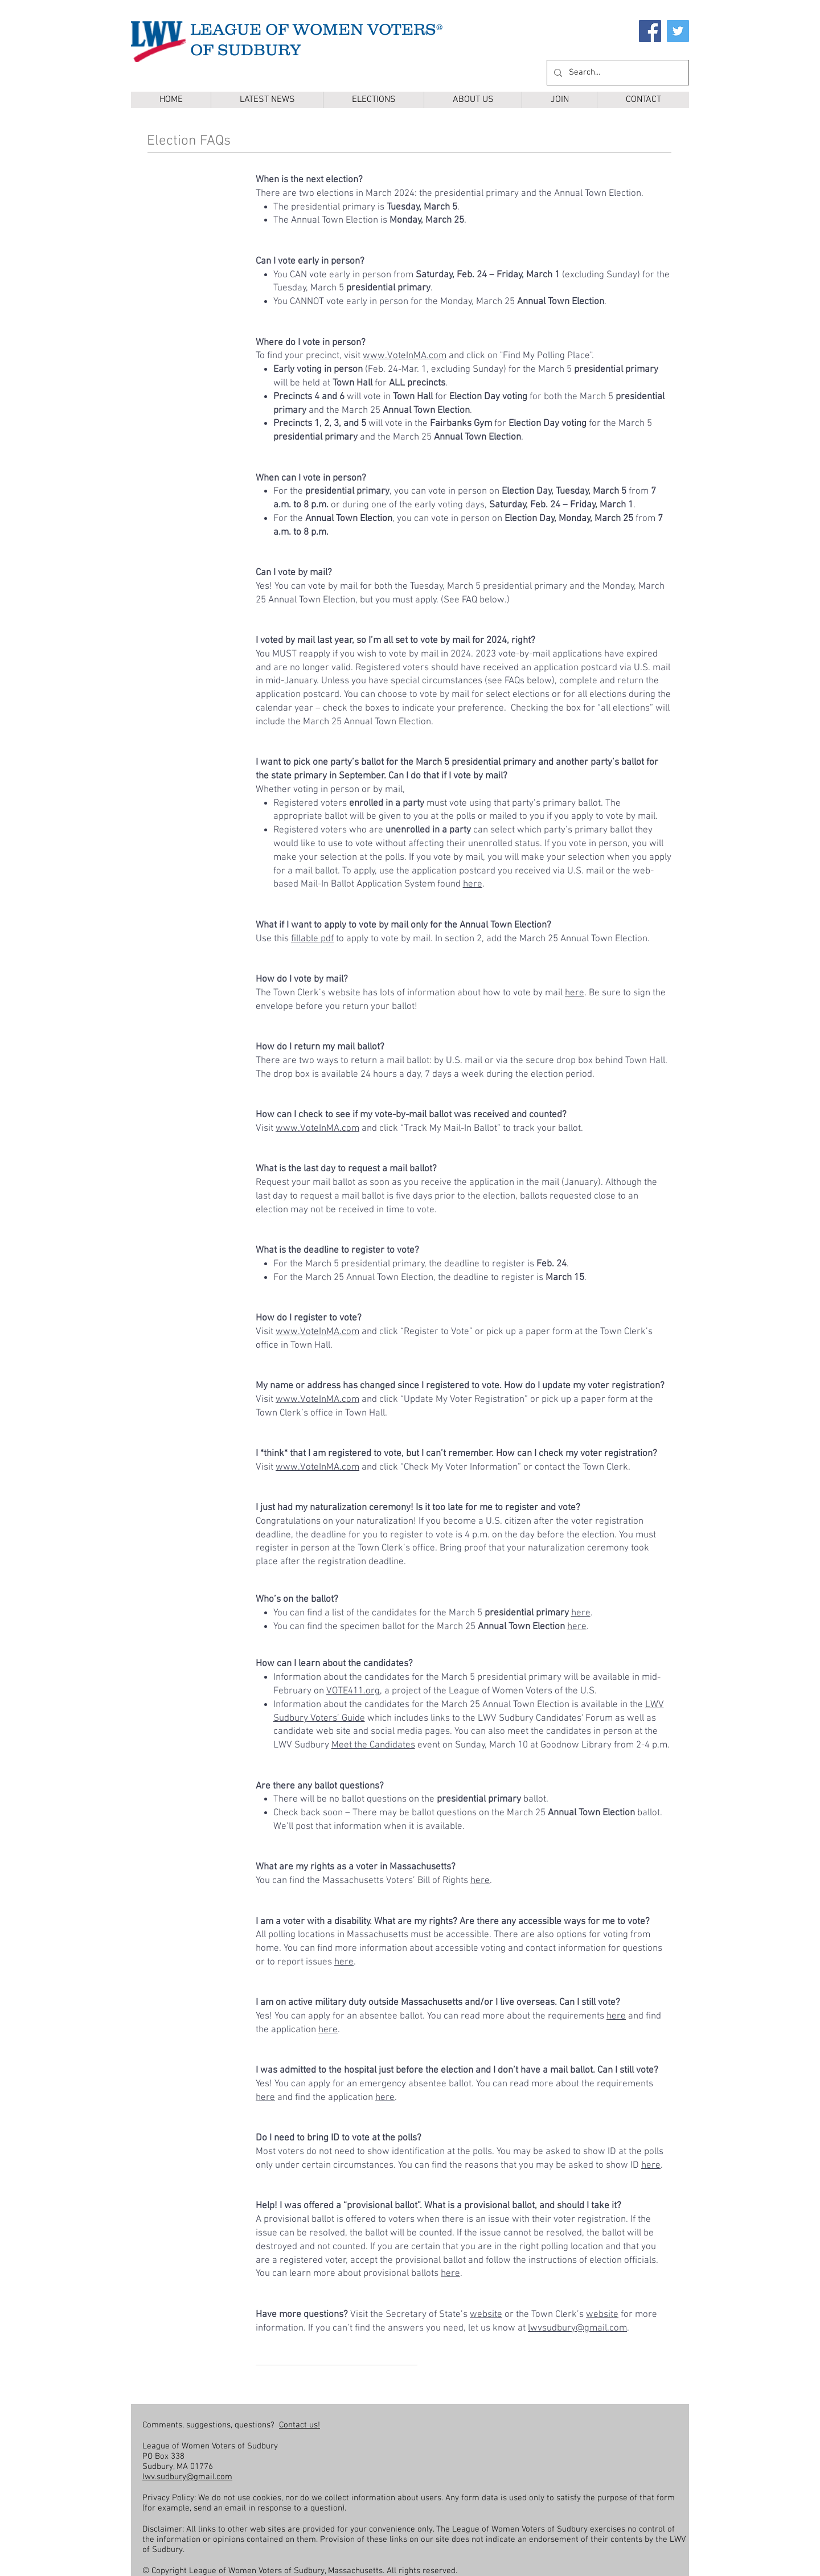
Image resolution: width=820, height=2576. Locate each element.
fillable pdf (312, 939)
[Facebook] (650, 31)
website (486, 2314)
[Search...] (617, 72)
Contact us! (299, 2425)
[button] (373, 100)
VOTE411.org (353, 1691)
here (472, 884)
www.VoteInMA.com (404, 356)
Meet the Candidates (373, 1745)
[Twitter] (678, 31)
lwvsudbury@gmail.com (577, 2328)
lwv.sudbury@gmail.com (187, 2477)
